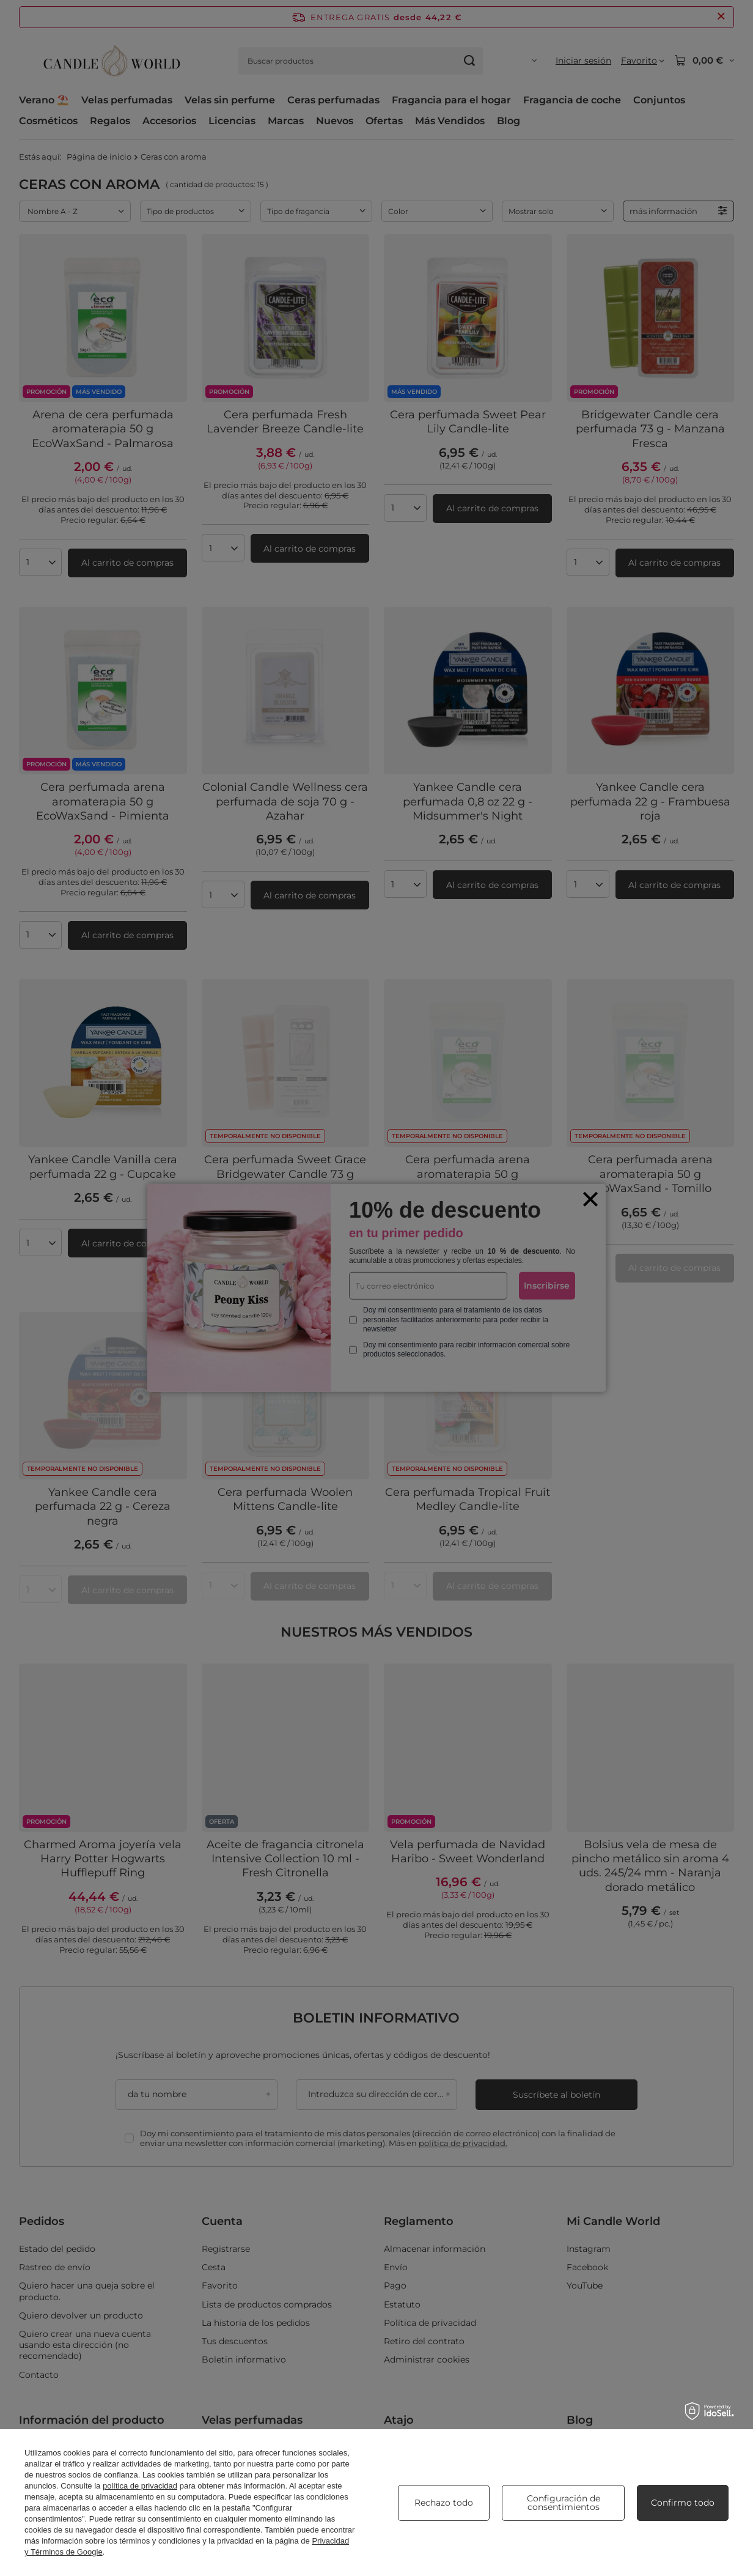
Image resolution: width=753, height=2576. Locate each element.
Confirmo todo (682, 2502)
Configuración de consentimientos (563, 2502)
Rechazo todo (443, 2502)
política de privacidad (140, 2485)
